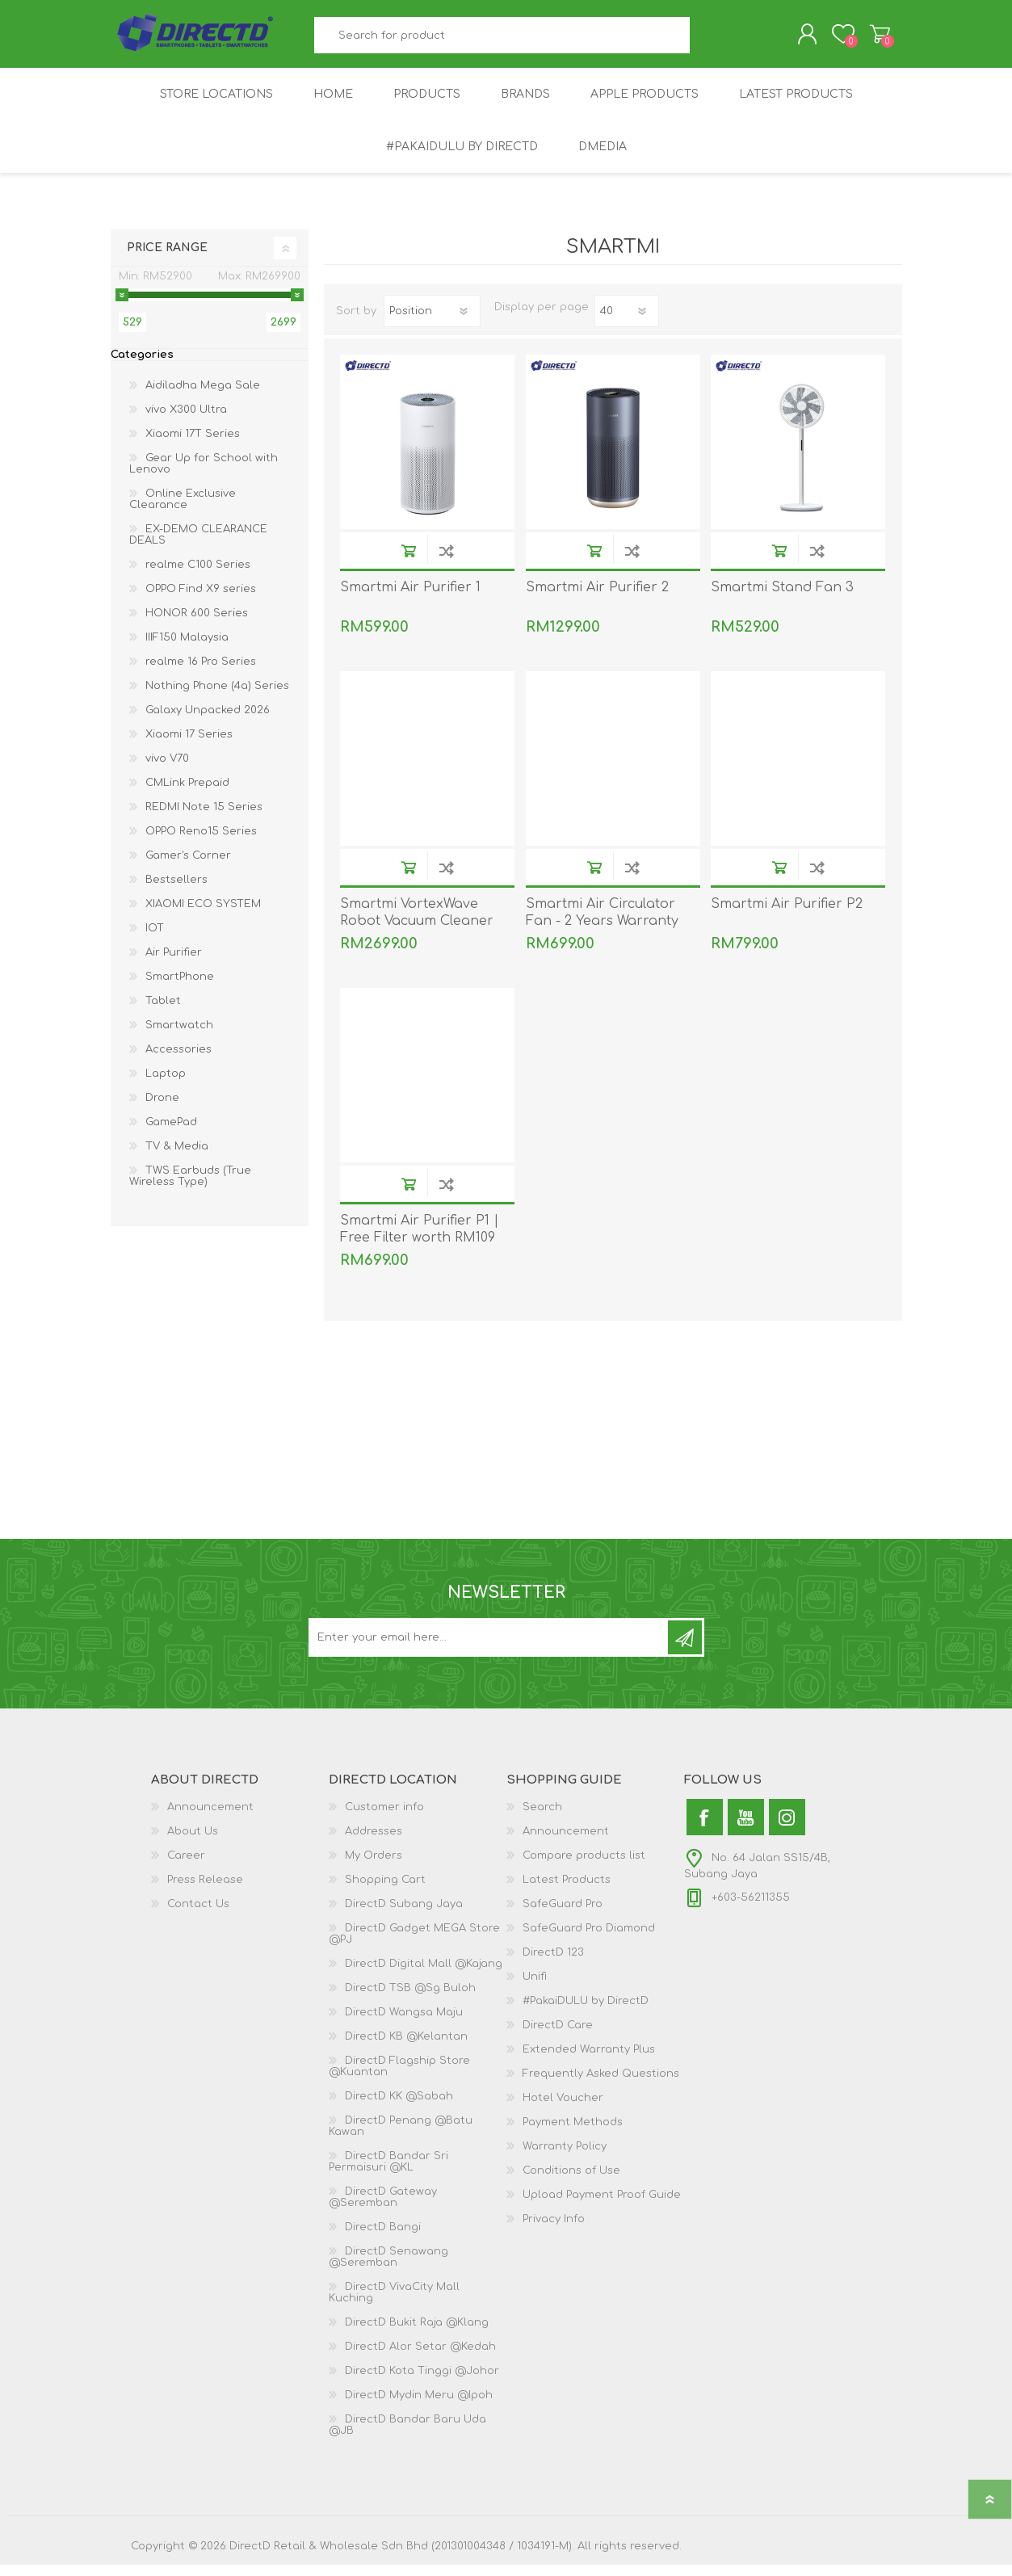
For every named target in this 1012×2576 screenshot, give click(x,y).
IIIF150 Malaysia (187, 648)
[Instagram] (787, 1828)
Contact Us (198, 1915)
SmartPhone (179, 988)
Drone (162, 1109)
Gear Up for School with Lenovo (203, 475)
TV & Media (176, 1157)
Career (186, 1866)
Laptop (165, 1084)
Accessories (178, 1060)
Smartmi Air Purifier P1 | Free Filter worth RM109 (419, 1240)
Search (708, 41)
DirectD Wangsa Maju (404, 2023)
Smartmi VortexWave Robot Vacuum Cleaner (416, 923)
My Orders (373, 1866)
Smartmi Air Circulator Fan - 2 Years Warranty (602, 923)
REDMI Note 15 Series (203, 818)
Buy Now (408, 562)
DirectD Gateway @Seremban (383, 2208)
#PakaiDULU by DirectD (586, 2012)
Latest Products (567, 1891)
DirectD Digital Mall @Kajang (423, 1975)
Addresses (373, 1842)
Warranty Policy (565, 2157)
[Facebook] (705, 1828)
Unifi (535, 1988)
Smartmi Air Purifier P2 (787, 915)
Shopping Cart (864, 39)
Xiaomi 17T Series (192, 445)
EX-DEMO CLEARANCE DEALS (198, 546)
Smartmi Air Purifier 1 (410, 598)
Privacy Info (554, 2230)
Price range (167, 259)
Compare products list (584, 1866)
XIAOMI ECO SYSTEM (203, 915)
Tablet (163, 1012)
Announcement (210, 1818)
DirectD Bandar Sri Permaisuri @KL (388, 2173)
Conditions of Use (571, 2181)
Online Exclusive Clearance (182, 510)
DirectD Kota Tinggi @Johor (422, 2382)
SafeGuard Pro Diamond (589, 1939)
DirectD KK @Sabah (399, 2107)
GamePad (171, 1133)
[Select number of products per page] (626, 322)
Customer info (384, 1818)
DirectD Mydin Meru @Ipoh (419, 2406)
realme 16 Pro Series (200, 673)
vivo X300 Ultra (186, 421)
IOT (154, 939)
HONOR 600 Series (196, 624)
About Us (192, 1842)
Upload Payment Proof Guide (602, 2206)
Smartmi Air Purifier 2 (597, 598)
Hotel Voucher (563, 2109)
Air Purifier (173, 963)
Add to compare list (446, 562)
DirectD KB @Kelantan (406, 2047)
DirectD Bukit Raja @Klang (417, 2333)
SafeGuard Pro (563, 1915)
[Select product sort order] (432, 322)
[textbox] (501, 41)
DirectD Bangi (383, 2238)
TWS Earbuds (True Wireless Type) (190, 1187)
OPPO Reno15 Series (201, 842)
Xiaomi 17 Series (189, 745)
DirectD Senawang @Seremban (388, 2268)
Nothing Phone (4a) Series (217, 697)
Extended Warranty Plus (589, 2060)
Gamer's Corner (188, 866)
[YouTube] (746, 1828)
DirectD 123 (553, 1963)
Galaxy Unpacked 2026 (207, 721)
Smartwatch (179, 1036)
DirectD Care (558, 2036)
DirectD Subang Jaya (404, 1915)
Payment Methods (573, 2133)
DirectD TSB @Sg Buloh (410, 1999)
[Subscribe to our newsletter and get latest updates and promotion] (489, 1649)
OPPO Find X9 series (200, 600)
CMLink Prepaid (187, 794)
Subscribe (685, 1649)
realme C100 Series (197, 576)
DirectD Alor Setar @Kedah (420, 2358)
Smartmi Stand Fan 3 (782, 598)
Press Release (205, 1891)
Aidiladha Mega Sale (202, 396)
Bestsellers (176, 891)
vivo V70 (167, 769)
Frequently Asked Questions (601, 2085)
